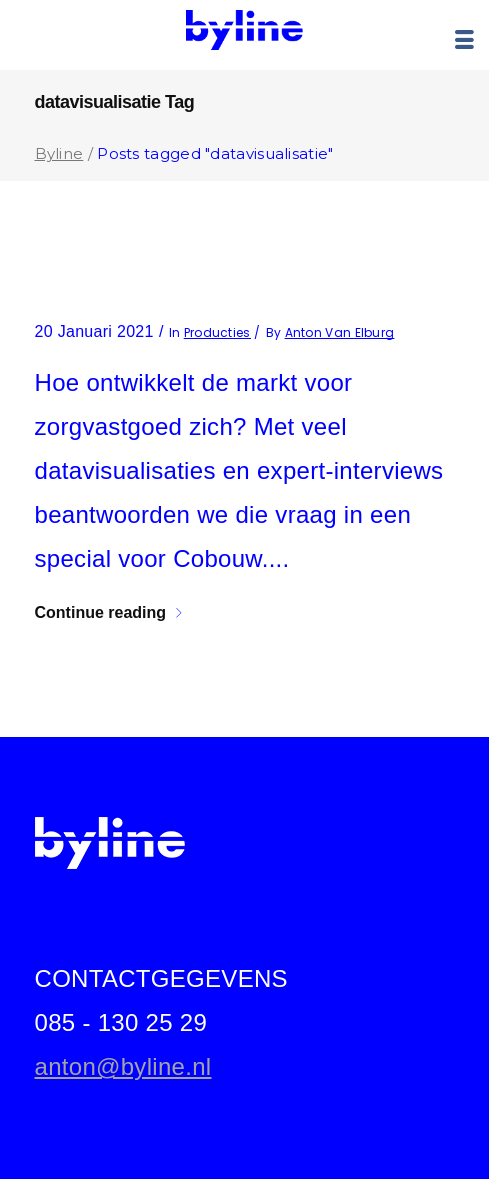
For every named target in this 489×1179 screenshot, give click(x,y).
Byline (59, 153)
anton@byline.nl (123, 1066)
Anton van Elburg (340, 332)
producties (217, 332)
